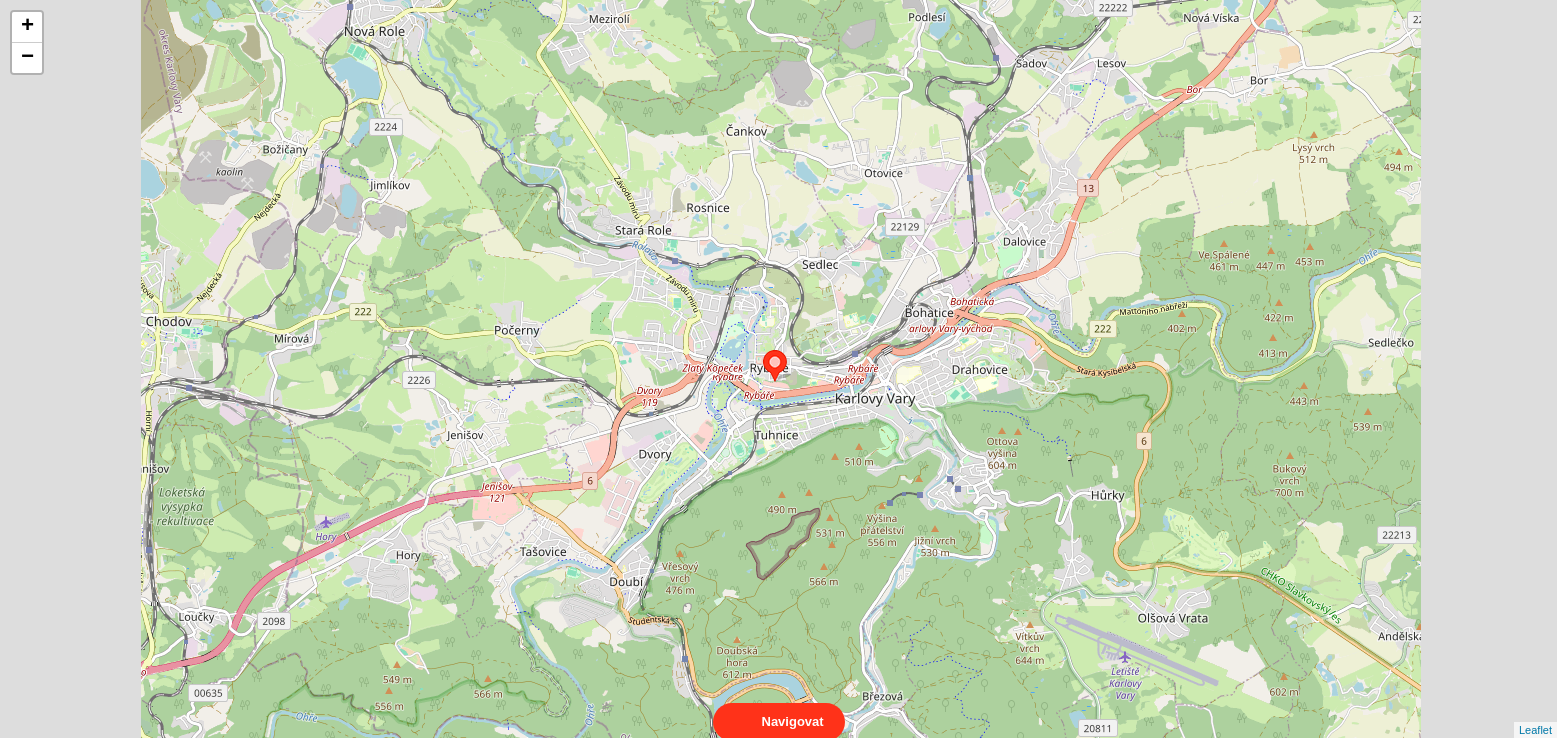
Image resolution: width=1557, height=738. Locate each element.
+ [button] (27, 27)
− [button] (27, 58)
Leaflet (1535, 712)
